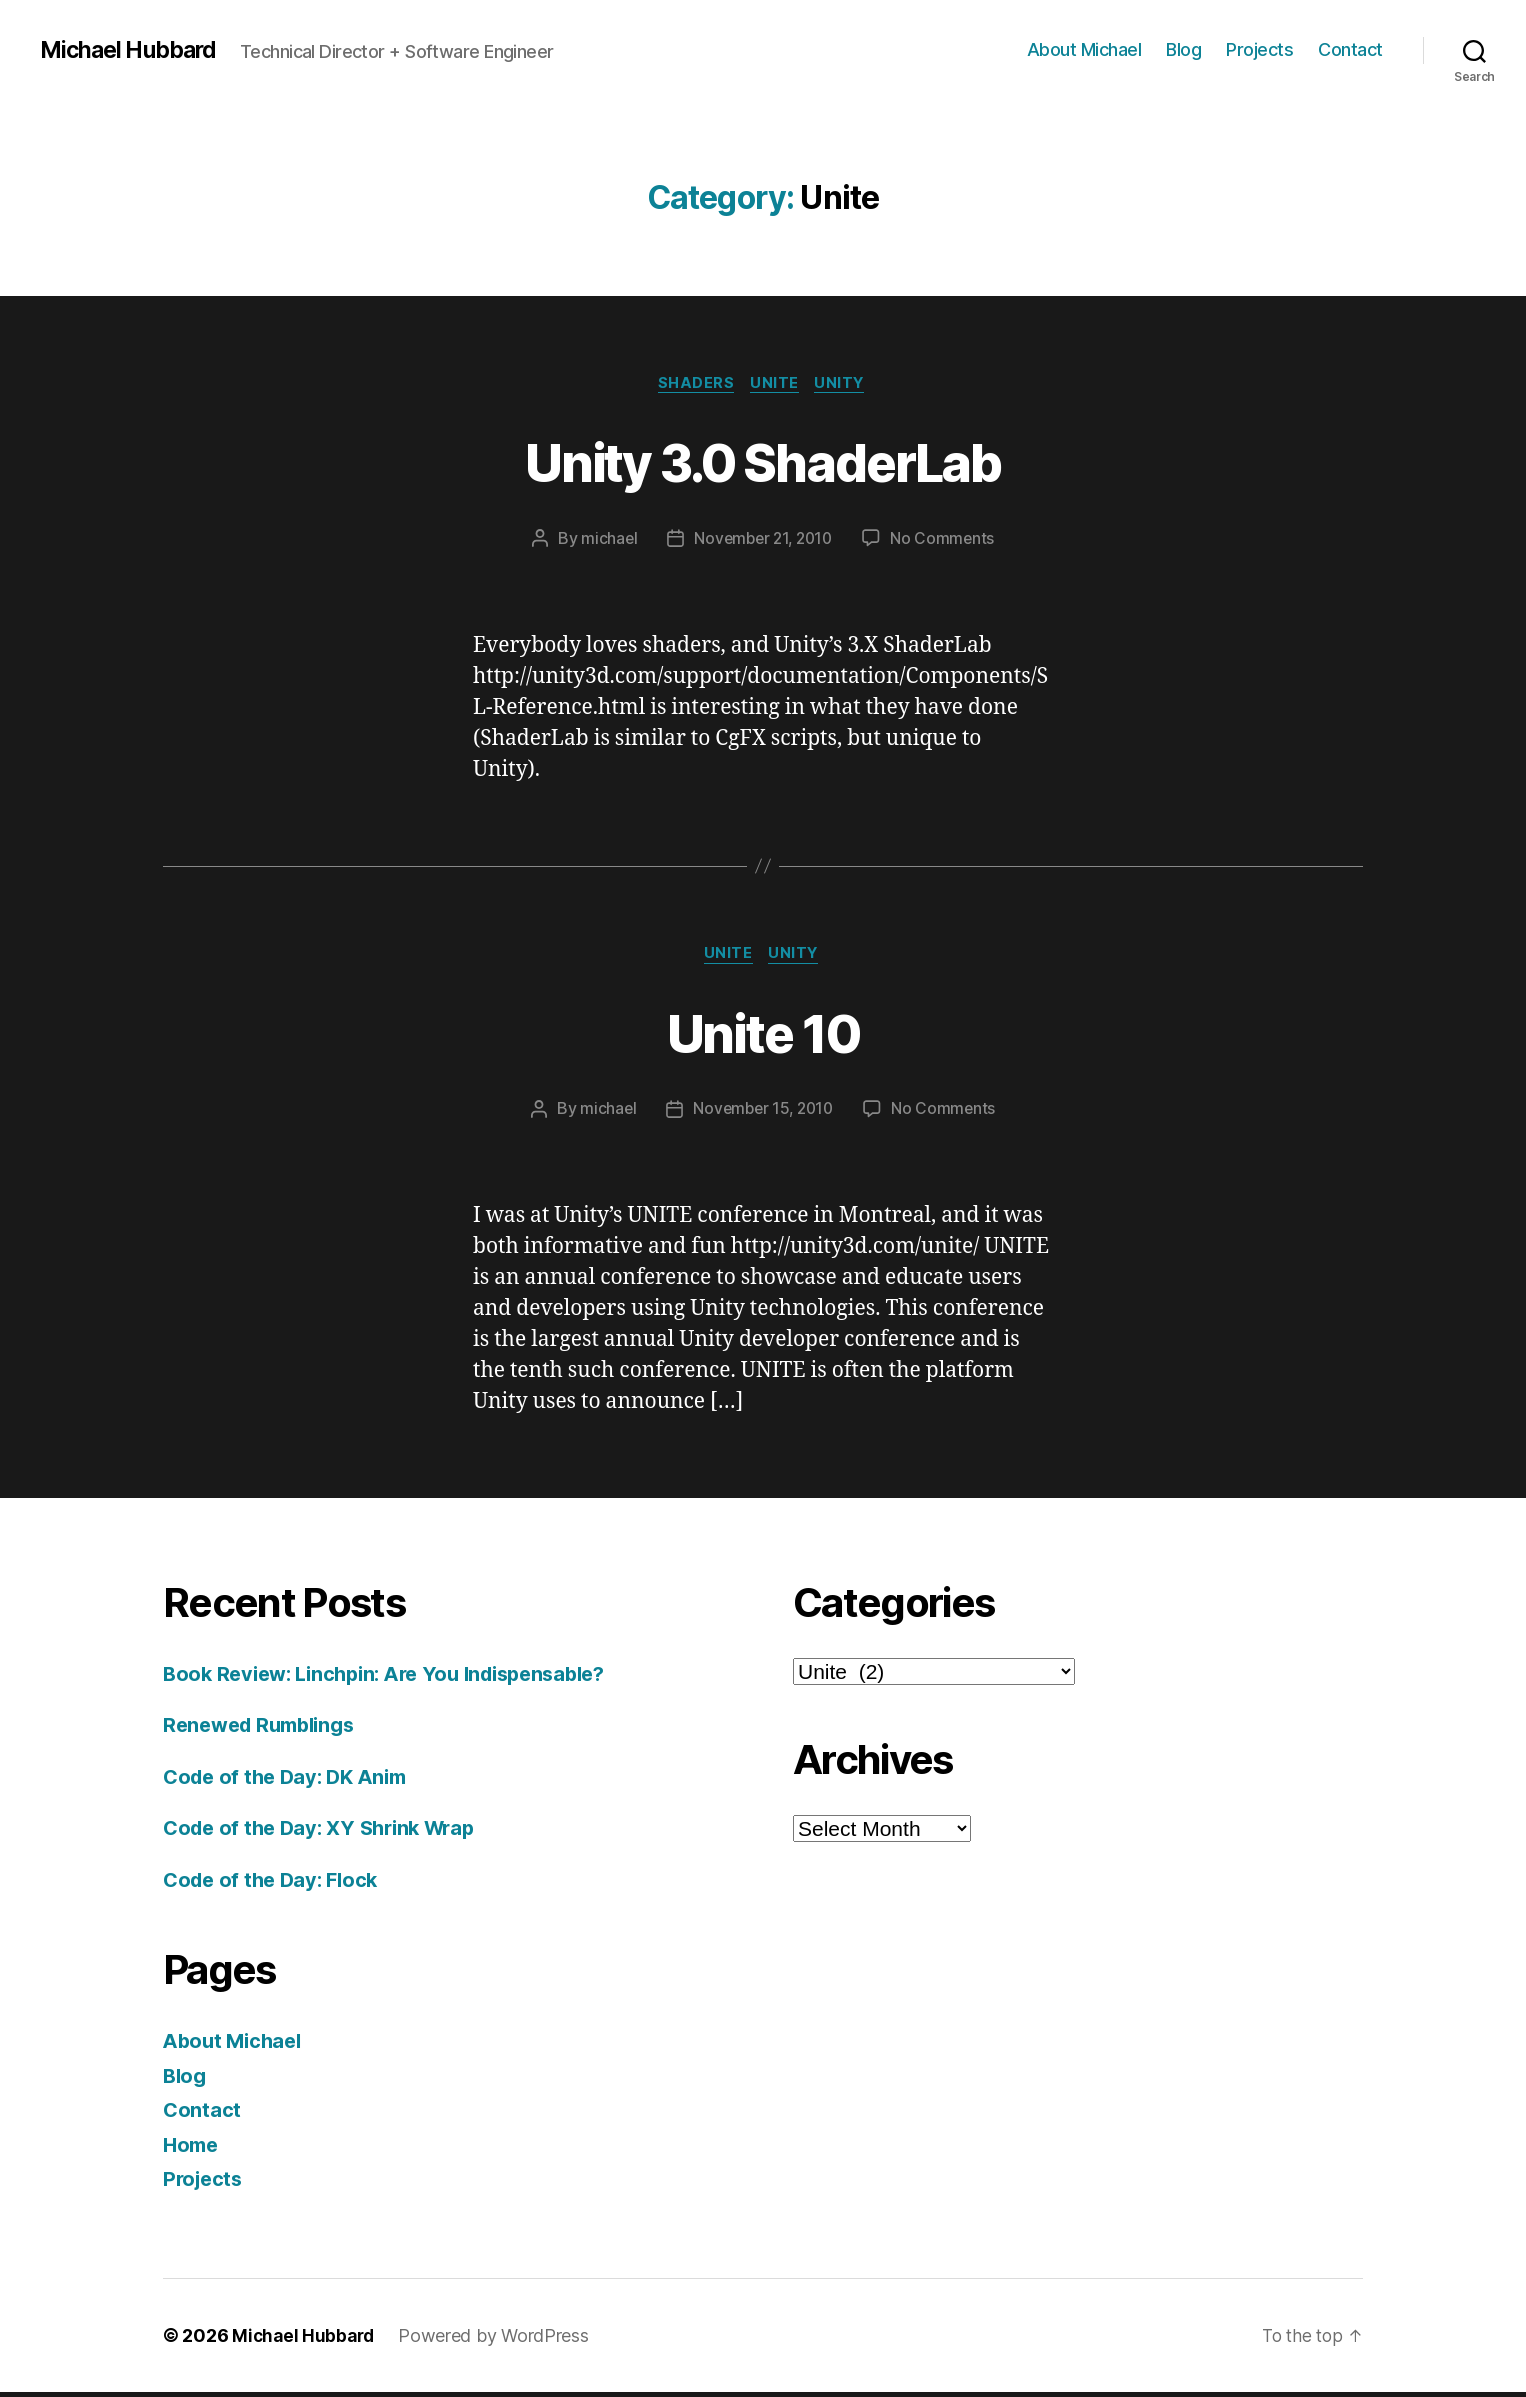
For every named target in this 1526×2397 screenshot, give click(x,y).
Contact (1350, 49)
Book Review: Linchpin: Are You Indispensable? (398, 1678)
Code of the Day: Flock (275, 1884)
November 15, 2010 (763, 1114)
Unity (845, 385)
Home (192, 2149)
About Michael (1084, 49)
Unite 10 (763, 1034)
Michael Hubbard (133, 50)
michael (604, 541)
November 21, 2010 (762, 541)
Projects (1259, 49)
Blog (1183, 49)
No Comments (946, 541)
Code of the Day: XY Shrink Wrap (327, 1832)
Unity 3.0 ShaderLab (763, 461)
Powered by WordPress (498, 2340)
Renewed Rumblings (265, 1729)
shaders (693, 385)
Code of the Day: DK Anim (291, 1781)
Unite (776, 385)
